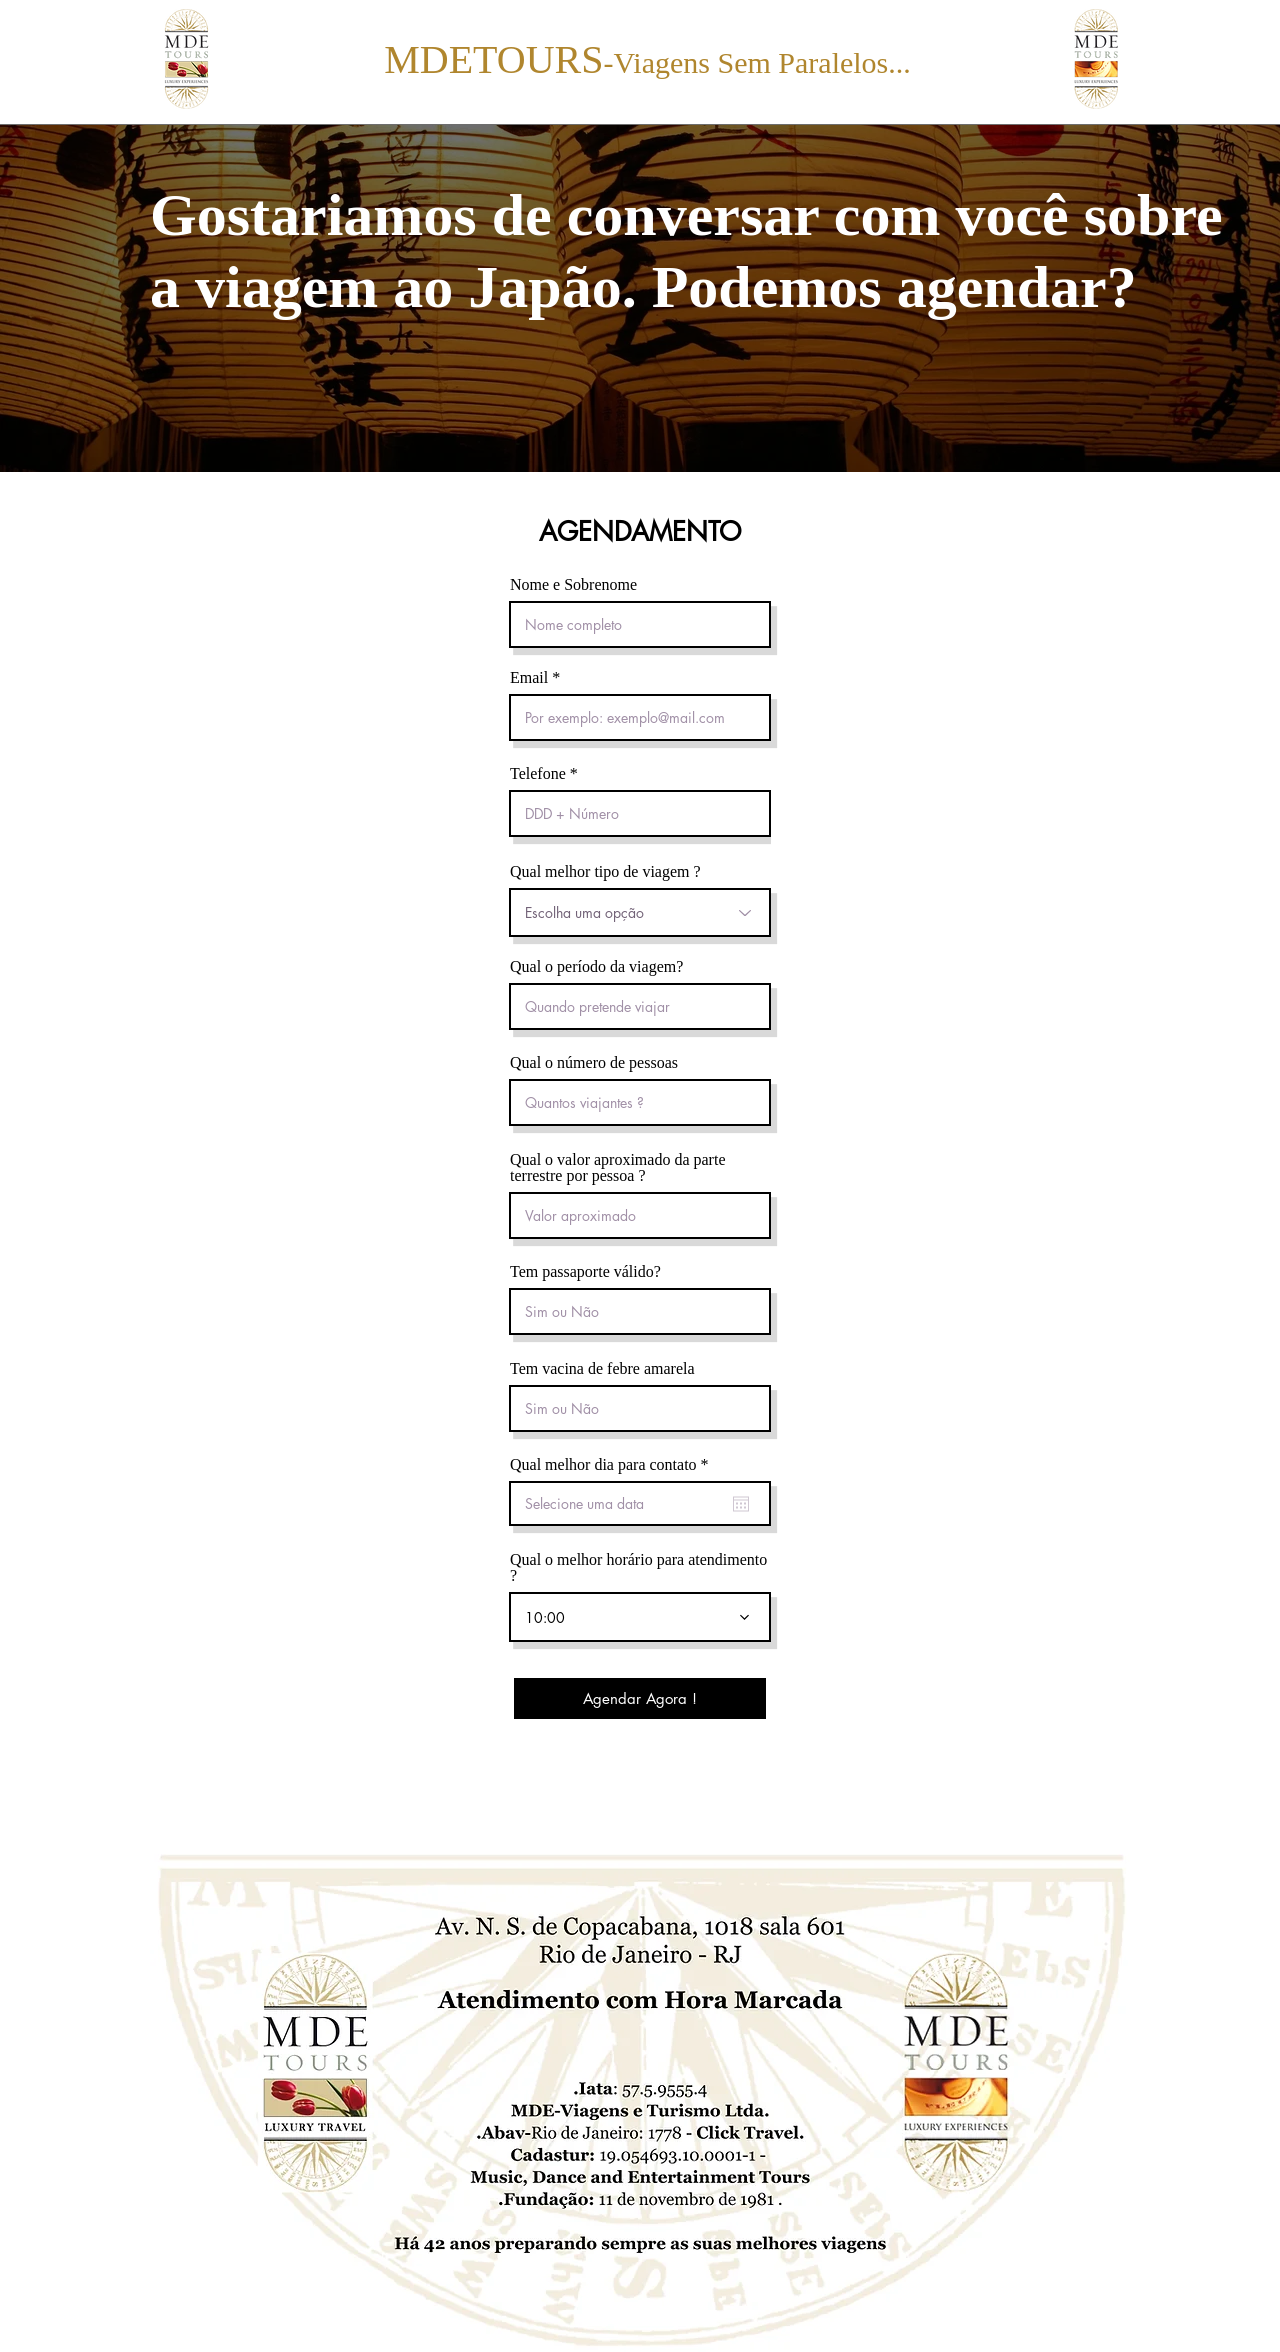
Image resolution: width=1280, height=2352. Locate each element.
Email (529, 678)
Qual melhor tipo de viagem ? (605, 872)
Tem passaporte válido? (585, 1272)
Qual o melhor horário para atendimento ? (638, 1568)
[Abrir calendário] (741, 1504)
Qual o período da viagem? (596, 967)
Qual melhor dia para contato (613, 1465)
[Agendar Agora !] (640, 1698)
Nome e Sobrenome (573, 585)
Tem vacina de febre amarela (602, 1369)
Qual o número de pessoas (594, 1063)
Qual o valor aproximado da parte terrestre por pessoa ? (617, 1168)
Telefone (538, 774)
